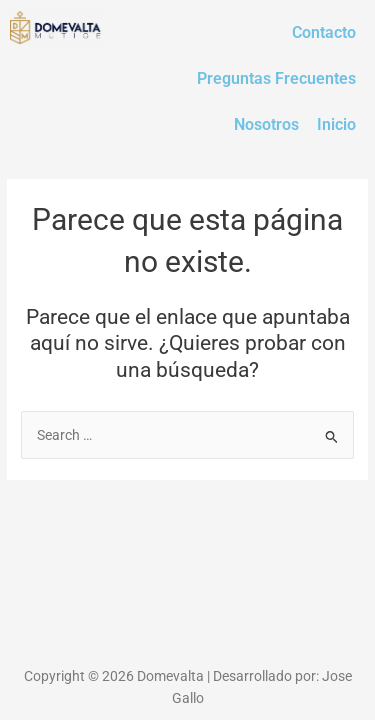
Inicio (336, 124)
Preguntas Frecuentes (276, 78)
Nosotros (266, 124)
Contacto (324, 32)
